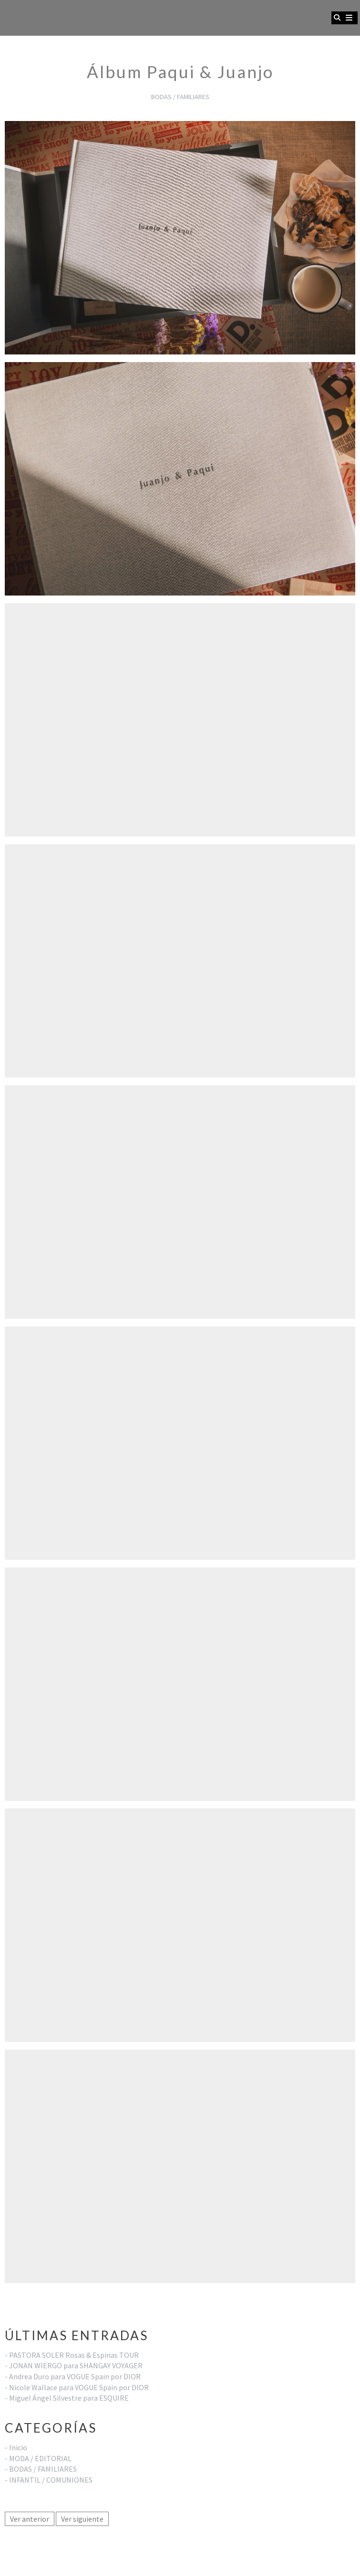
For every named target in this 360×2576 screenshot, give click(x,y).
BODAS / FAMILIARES (180, 96)
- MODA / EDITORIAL (38, 2458)
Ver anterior (29, 2519)
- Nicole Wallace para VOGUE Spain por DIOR (77, 2387)
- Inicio (16, 2447)
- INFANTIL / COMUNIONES (49, 2480)
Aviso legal (22, 2547)
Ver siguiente (82, 2519)
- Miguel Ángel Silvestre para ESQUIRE (67, 2398)
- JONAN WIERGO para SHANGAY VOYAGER (74, 2365)
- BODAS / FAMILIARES (41, 2469)
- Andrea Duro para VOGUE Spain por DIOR (73, 2376)
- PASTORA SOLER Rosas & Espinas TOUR (72, 2355)
